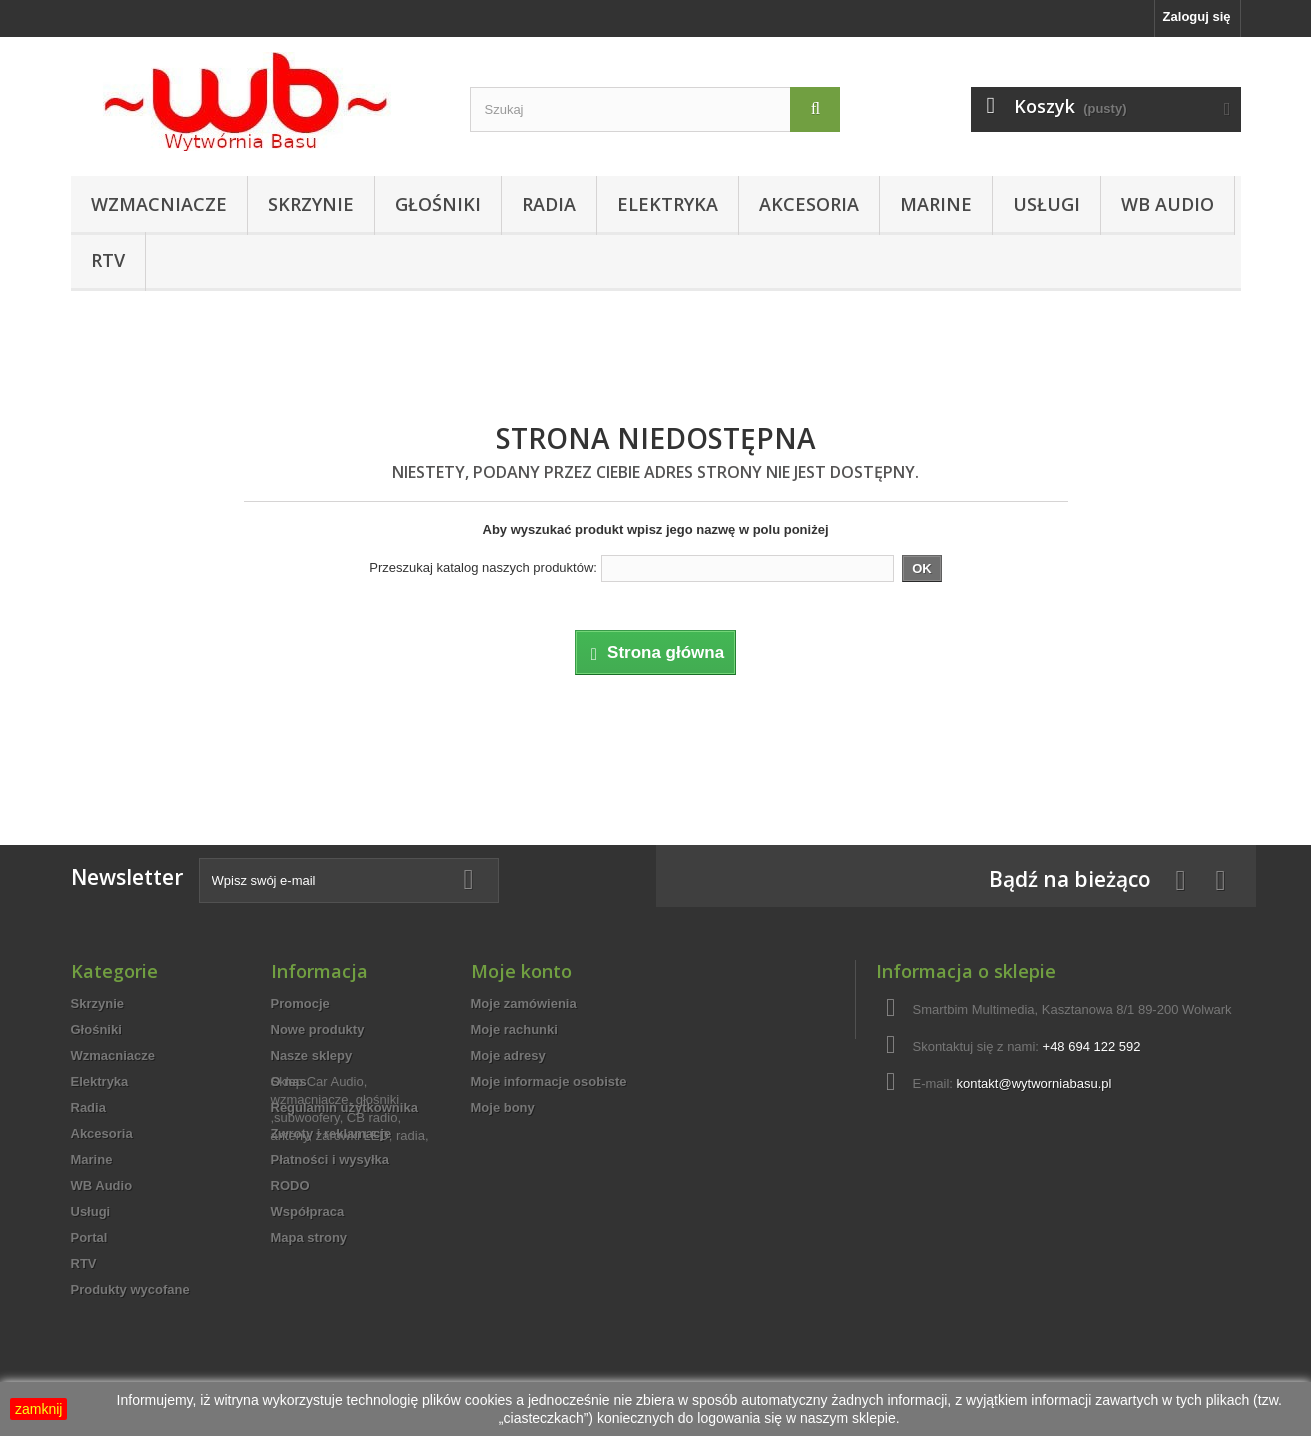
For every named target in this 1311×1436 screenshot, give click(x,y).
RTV (108, 260)
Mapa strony (309, 1237)
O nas (289, 1081)
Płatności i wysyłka (330, 1159)
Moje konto (521, 971)
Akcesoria (809, 204)
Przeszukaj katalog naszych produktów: (483, 567)
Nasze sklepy (312, 1055)
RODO (290, 1185)
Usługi (1046, 204)
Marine (936, 204)
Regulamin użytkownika (344, 1107)
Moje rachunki (514, 1029)
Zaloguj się (1197, 16)
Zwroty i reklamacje (331, 1133)
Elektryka (667, 204)
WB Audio (1167, 204)
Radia (549, 204)
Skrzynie (311, 204)
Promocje (300, 1003)
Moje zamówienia (524, 1003)
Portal (89, 1237)
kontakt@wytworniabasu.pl (1034, 1083)
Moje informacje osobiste (549, 1081)
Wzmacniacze (159, 204)
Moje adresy (508, 1055)
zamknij (38, 1409)
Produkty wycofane (130, 1289)
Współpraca (308, 1211)
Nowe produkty (318, 1029)
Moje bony (503, 1107)
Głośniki (438, 204)
